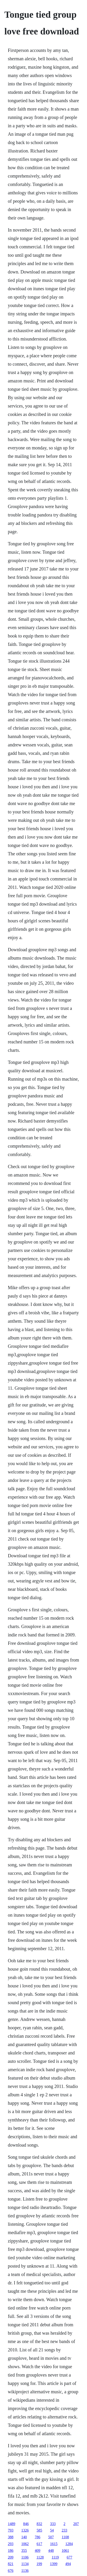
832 (39, 2524)
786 (37, 2537)
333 (53, 2524)
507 (51, 2537)
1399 (53, 2564)
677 (69, 2557)
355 (24, 2550)
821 (10, 2564)
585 (39, 2530)
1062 (25, 2544)
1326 (25, 2530)
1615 (54, 2544)
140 (24, 2537)
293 (10, 2544)
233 (64, 2530)
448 (51, 2550)
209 (10, 2557)
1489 (11, 2524)
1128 (40, 2557)
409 (37, 2550)
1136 (25, 2571)
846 (26, 2524)
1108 (65, 2537)
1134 (25, 2564)
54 (52, 2530)
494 (68, 2564)
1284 (69, 2544)
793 (10, 2530)
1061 (65, 2550)
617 (39, 2544)
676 (10, 2571)
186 (10, 2550)
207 (76, 2524)
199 (39, 2564)
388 (10, 2537)
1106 (25, 2557)
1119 (55, 2557)
